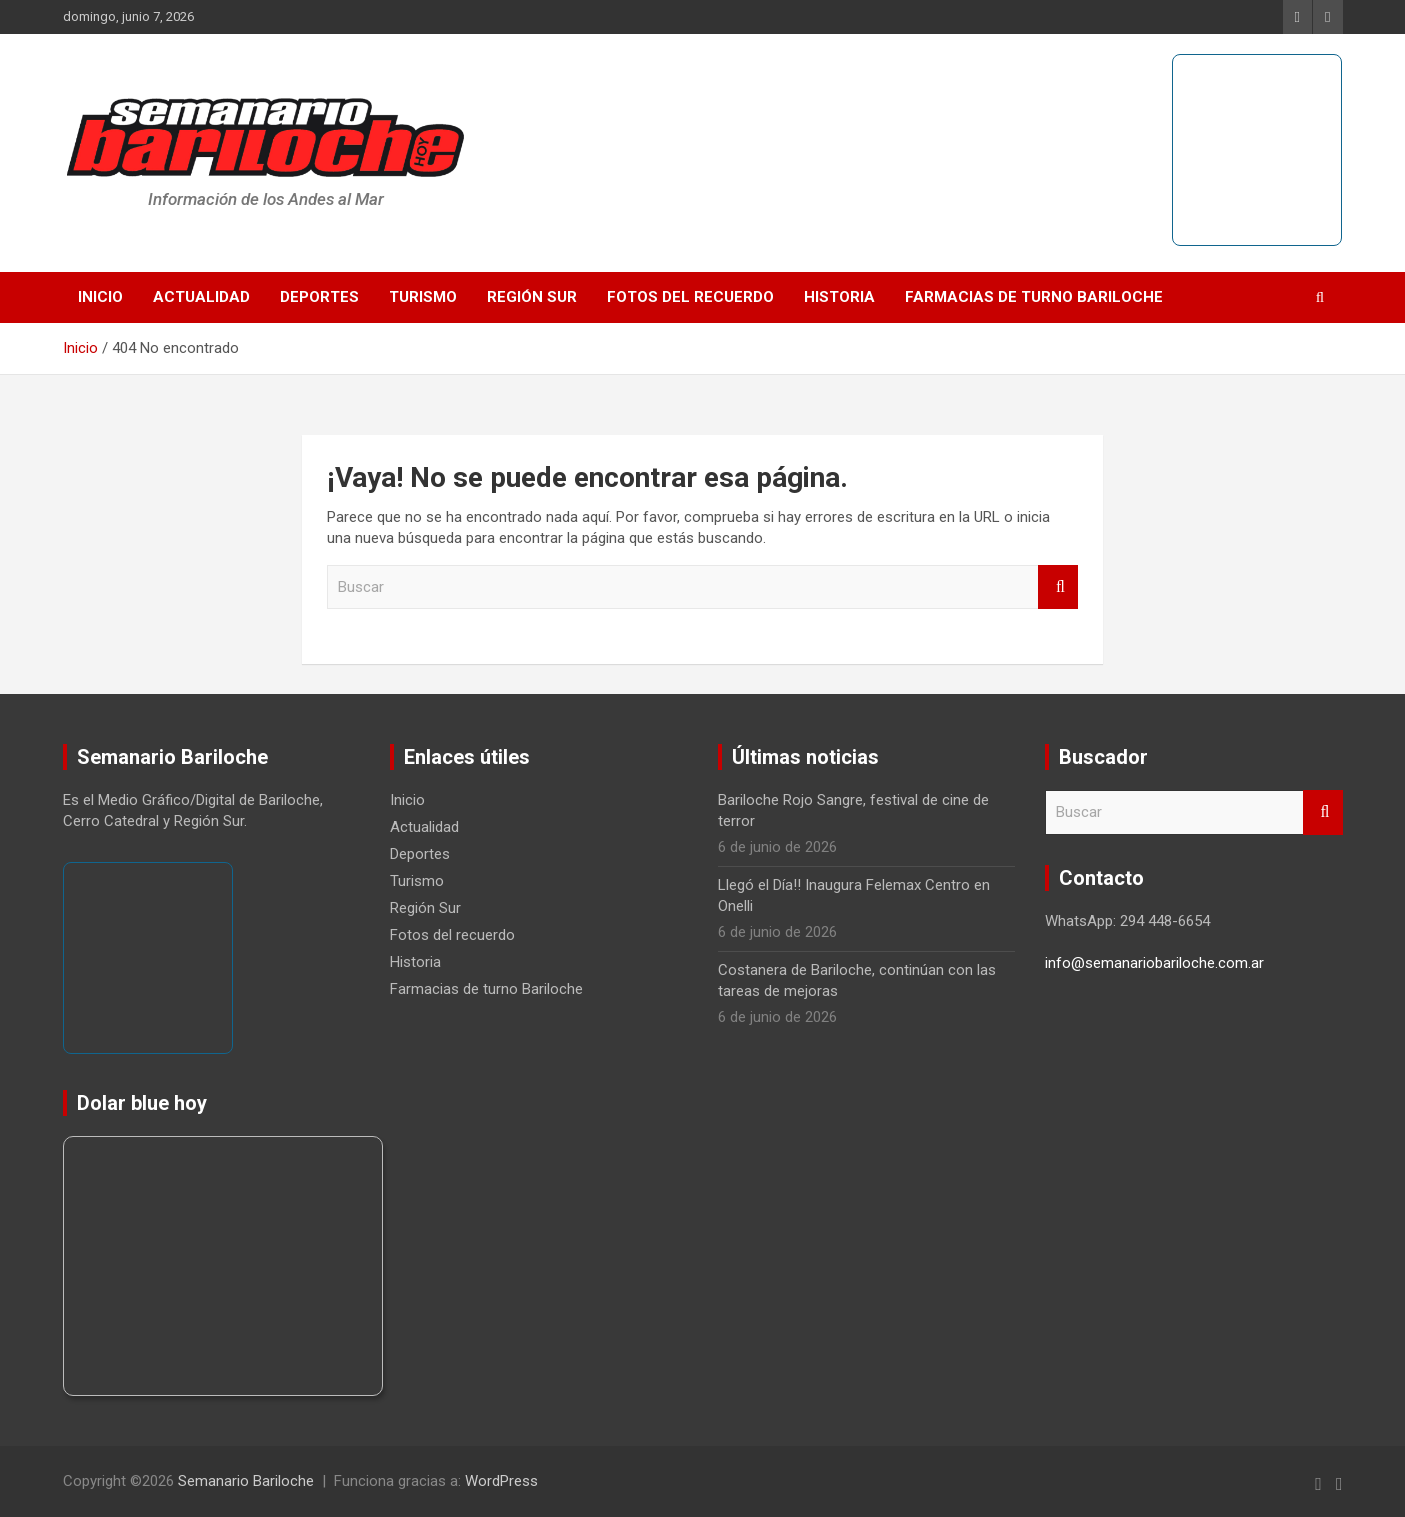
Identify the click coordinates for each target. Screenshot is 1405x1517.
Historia (839, 297)
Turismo (423, 297)
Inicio (100, 297)
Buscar (1058, 587)
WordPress (501, 1481)
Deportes (319, 297)
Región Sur (532, 297)
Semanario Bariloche (246, 1481)
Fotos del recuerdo (690, 297)
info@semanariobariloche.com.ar (1154, 963)
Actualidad (201, 297)
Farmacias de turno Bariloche (1034, 297)
